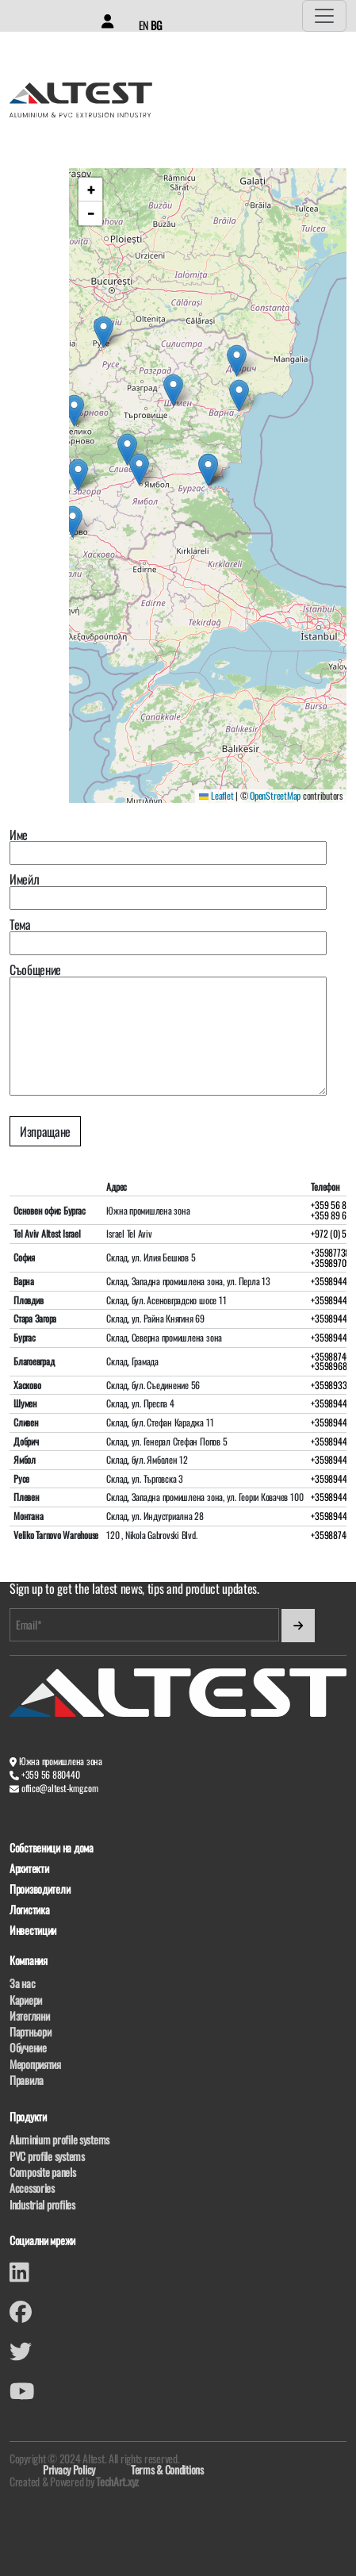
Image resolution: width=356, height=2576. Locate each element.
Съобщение (168, 1029)
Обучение (28, 2047)
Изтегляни (29, 2015)
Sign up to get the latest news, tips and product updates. (134, 1588)
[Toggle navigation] (324, 16)
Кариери (26, 1999)
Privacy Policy (69, 2469)
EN (143, 25)
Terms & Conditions (167, 2469)
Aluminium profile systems (59, 2139)
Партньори (30, 2031)
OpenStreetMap (275, 795)
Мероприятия (35, 2064)
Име (168, 847)
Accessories (32, 2187)
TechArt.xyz (117, 2481)
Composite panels (43, 2171)
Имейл (168, 891)
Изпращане (45, 1131)
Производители (40, 1889)
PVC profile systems (47, 2156)
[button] (239, 395)
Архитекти (29, 1869)
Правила (27, 2079)
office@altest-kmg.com (59, 1788)
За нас (22, 1983)
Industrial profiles (42, 2204)
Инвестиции (33, 1931)
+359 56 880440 (50, 1774)
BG (156, 25)
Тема (168, 936)
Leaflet (216, 795)
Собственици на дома (52, 1848)
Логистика (29, 1910)
